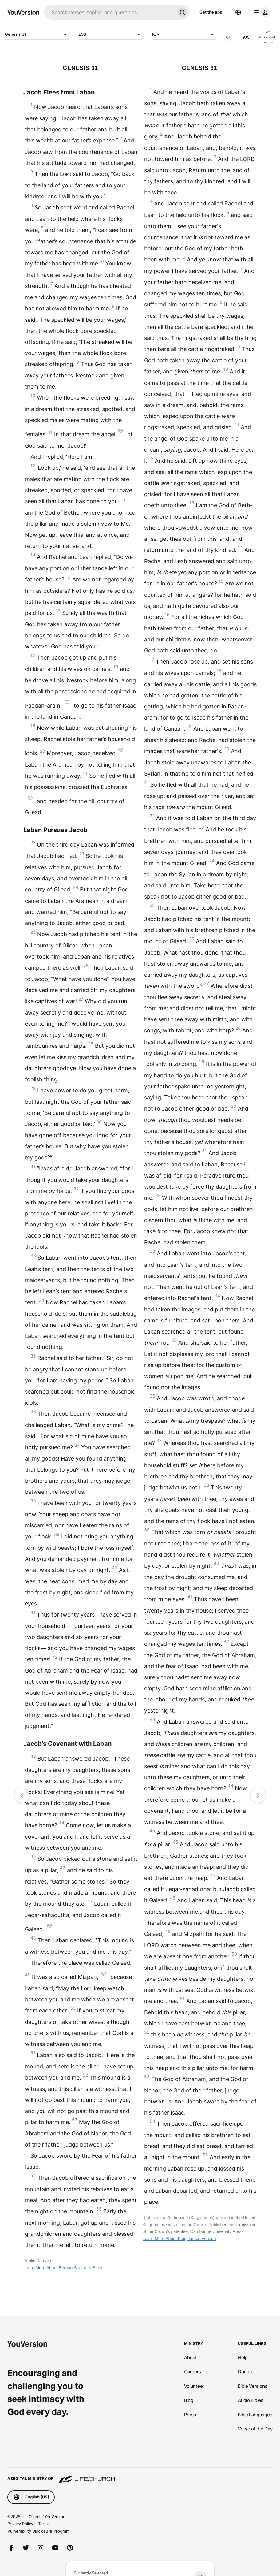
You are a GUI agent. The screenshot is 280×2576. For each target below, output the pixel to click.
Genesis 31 (37, 34)
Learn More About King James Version (179, 2238)
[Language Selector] (238, 12)
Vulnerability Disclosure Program (38, 2531)
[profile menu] (261, 12)
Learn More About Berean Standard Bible (62, 2267)
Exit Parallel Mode (266, 37)
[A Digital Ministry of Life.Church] (140, 2475)
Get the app (210, 12)
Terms (44, 2523)
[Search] (109, 12)
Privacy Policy (20, 2523)
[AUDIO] (228, 37)
